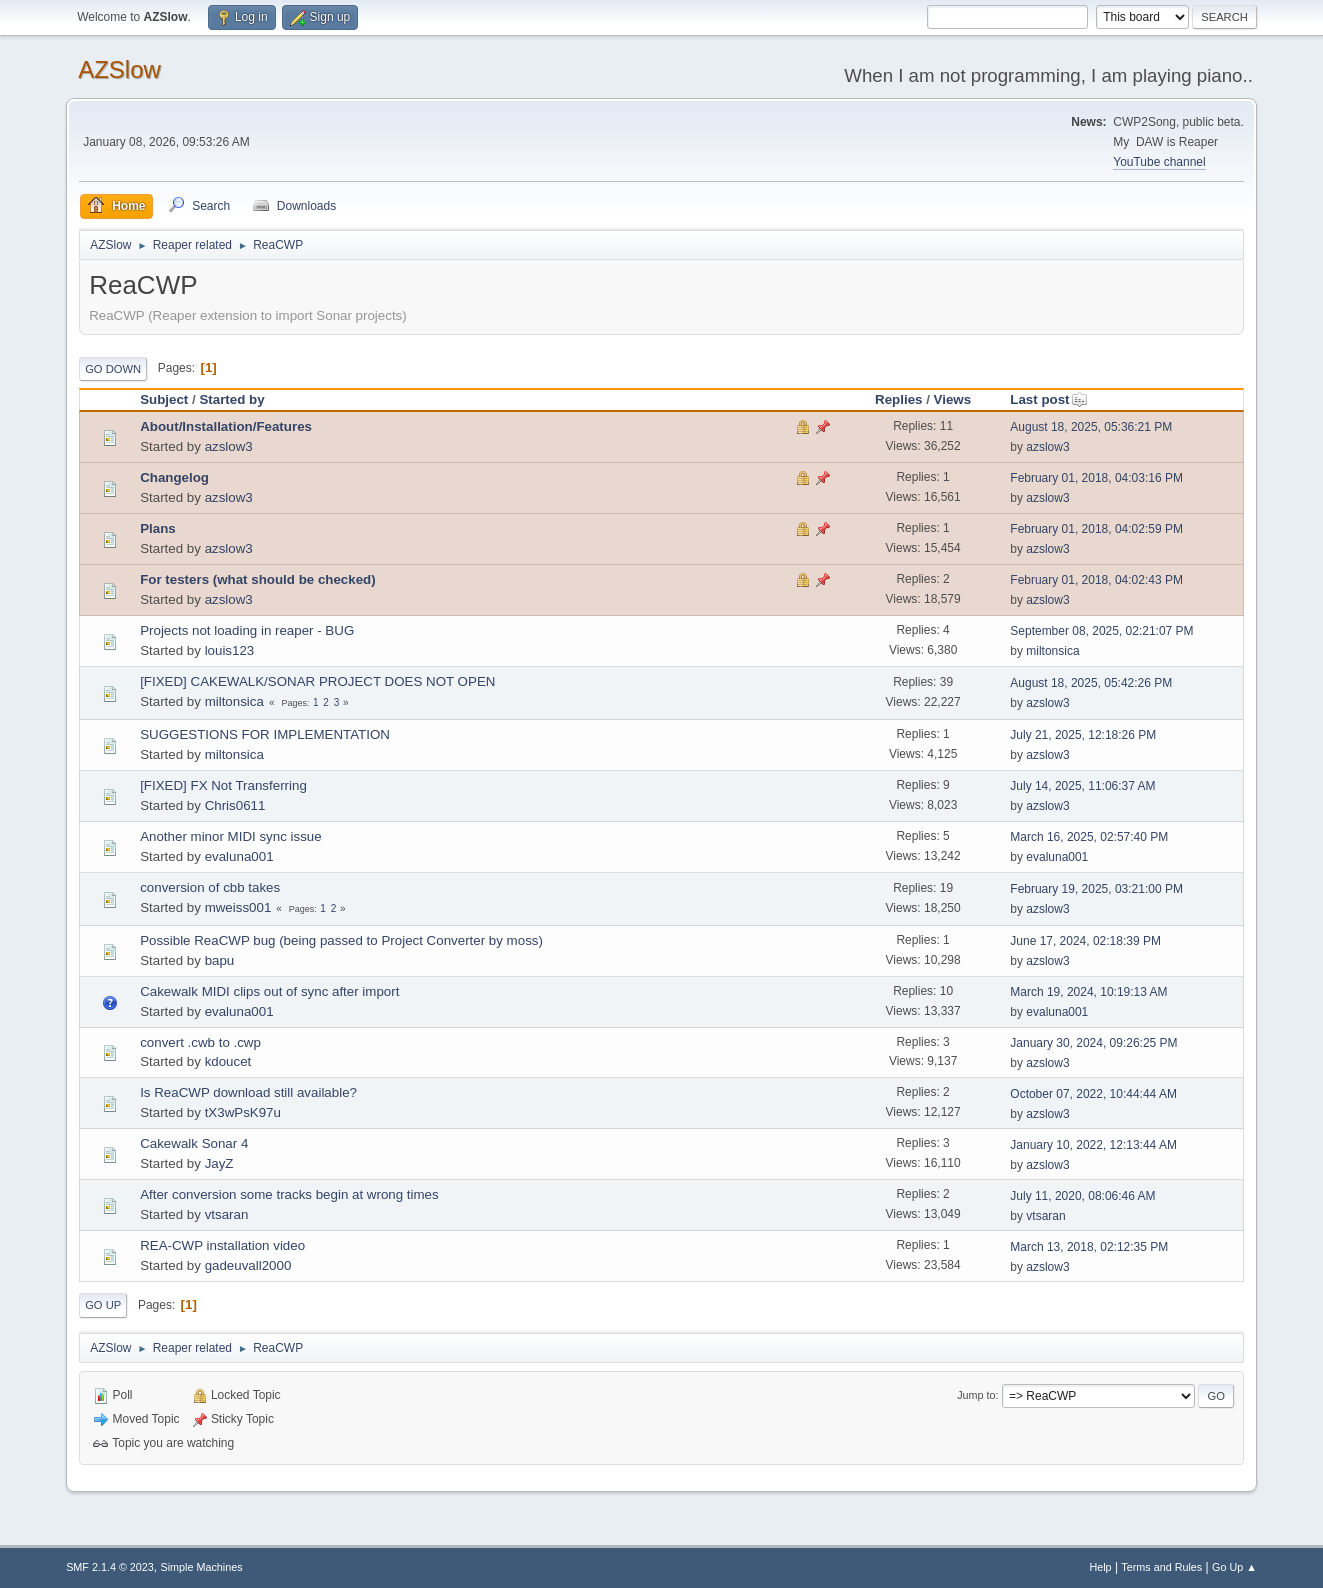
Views (953, 399)
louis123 (230, 650)
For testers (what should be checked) (258, 579)
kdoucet (228, 1061)
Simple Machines (201, 1567)
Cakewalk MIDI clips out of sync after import (269, 991)
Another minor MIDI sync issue (230, 836)
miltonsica (1052, 651)
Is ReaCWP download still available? (248, 1092)
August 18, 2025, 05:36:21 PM (1091, 427)
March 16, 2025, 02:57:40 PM (1089, 837)
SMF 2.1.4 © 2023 (110, 1567)
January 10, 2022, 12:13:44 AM (1093, 1145)
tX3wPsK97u (243, 1112)
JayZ (219, 1163)
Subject (164, 399)
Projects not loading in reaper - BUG (247, 630)
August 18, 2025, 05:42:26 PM (1091, 683)
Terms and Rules (1161, 1567)
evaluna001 (239, 856)
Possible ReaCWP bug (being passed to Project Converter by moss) (341, 940)
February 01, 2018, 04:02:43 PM (1096, 580)
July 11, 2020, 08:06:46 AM (1082, 1196)
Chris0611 (235, 805)
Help (1100, 1567)
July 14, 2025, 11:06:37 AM (1082, 786)
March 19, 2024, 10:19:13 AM (1088, 992)
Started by (231, 399)
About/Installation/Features (226, 426)
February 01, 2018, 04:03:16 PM (1096, 478)
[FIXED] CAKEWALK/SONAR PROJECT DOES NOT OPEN (317, 681)
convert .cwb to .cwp (200, 1042)
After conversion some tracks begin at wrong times (289, 1194)
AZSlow (119, 69)
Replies (898, 399)
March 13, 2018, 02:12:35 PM (1089, 1247)
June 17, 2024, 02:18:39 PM (1085, 941)
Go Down (113, 369)
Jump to (976, 1395)
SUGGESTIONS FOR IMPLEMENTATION (265, 734)
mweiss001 (238, 907)
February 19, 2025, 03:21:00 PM (1096, 889)
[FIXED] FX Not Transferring (223, 785)
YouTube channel (1159, 162)
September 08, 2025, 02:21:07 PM (1101, 631)
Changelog (174, 477)
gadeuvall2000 (248, 1265)
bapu (220, 960)
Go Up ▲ (1234, 1567)
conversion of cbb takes (210, 887)
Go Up (103, 1305)
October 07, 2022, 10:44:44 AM (1093, 1094)
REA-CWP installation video (222, 1245)
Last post (1048, 399)
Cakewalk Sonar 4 (194, 1143)
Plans (158, 528)
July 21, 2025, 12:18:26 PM (1083, 735)
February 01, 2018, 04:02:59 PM (1096, 529)
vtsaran (227, 1214)
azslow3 (229, 446)
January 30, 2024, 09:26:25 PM (1093, 1043)
